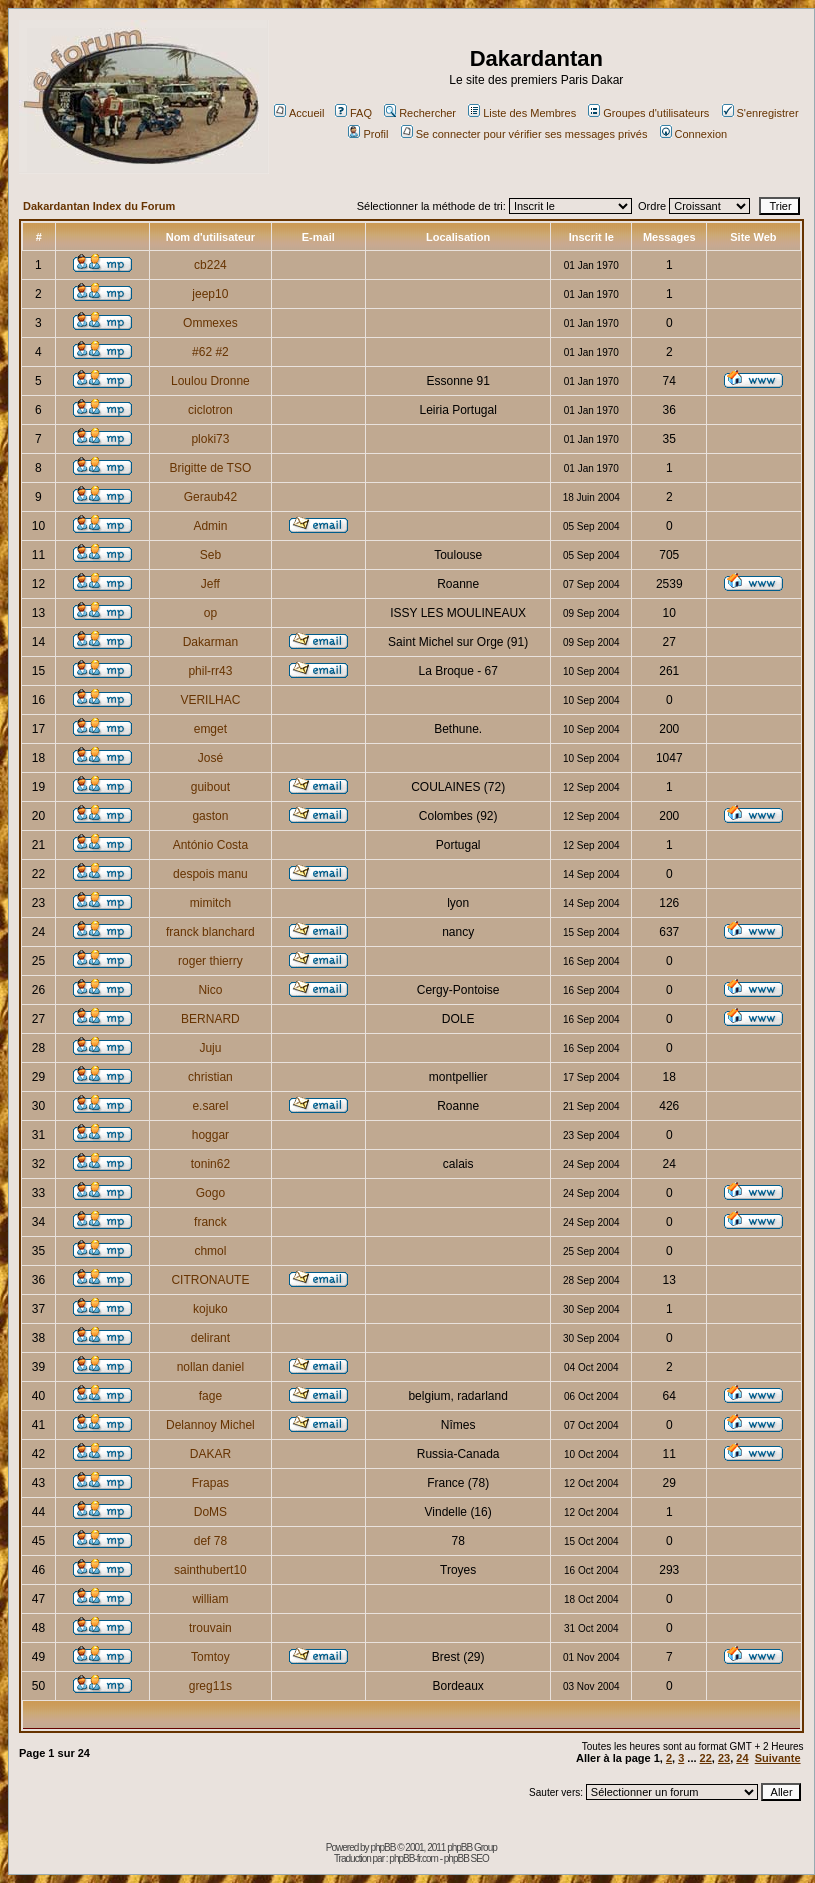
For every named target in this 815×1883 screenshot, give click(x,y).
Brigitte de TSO (210, 468)
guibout (210, 787)
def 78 (210, 1541)
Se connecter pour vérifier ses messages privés (524, 134)
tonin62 (210, 1164)
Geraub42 (210, 497)
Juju (210, 1048)
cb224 (210, 265)
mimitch (210, 903)
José (210, 758)
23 (724, 1758)
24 (742, 1758)
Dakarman (210, 642)
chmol (210, 1251)
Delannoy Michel (210, 1425)
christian (210, 1077)
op (210, 613)
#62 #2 (210, 352)
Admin (210, 526)
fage (210, 1396)
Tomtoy (210, 1657)
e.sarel (210, 1106)
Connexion (694, 134)
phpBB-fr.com (413, 1858)
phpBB (382, 1847)
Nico (210, 990)
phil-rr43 (210, 671)
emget (210, 729)
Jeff (210, 584)
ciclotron (210, 410)
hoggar (210, 1135)
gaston (210, 816)
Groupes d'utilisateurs (648, 113)
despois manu (210, 874)
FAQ (353, 113)
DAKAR (210, 1454)
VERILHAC (210, 700)
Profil (368, 134)
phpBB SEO (466, 1858)
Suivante (778, 1758)
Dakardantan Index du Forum (99, 206)
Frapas (210, 1483)
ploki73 (210, 439)
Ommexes (210, 323)
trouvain (210, 1628)
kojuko (210, 1309)
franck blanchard (210, 932)
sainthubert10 (210, 1570)
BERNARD (210, 1019)
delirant (210, 1338)
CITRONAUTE (210, 1280)
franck (210, 1222)
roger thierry (210, 961)
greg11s (210, 1686)
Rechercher (420, 113)
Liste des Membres (522, 113)
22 (706, 1758)
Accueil (299, 113)
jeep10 (210, 294)
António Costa (210, 845)
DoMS (210, 1512)
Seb (210, 555)
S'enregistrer (760, 113)
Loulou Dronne (210, 381)
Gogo (210, 1193)
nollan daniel (210, 1367)
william (210, 1599)
